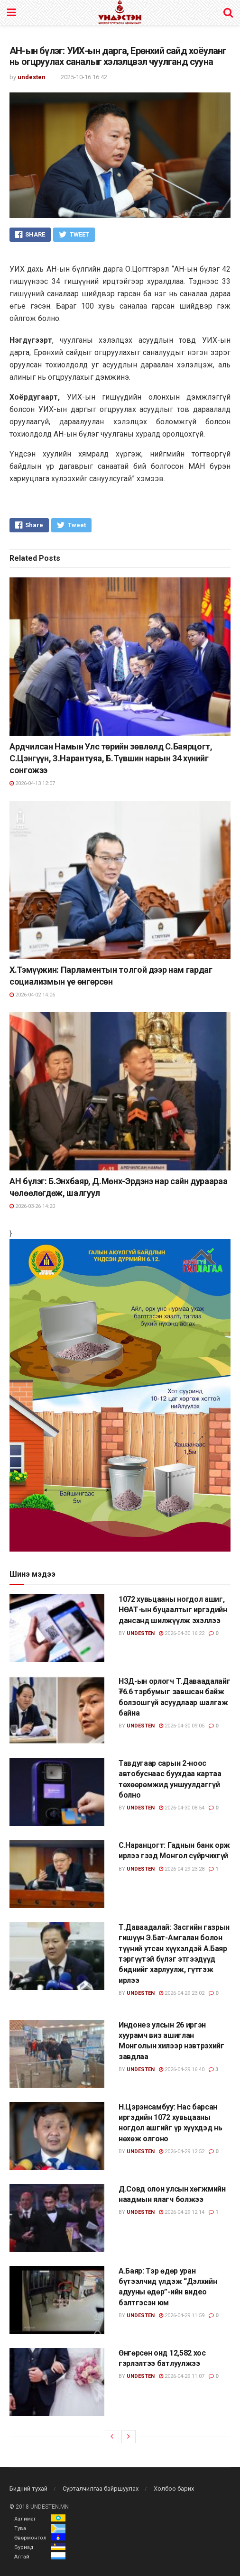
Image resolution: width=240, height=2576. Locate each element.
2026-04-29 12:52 (181, 2151)
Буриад (24, 2547)
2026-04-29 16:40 (181, 2069)
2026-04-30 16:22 (181, 1633)
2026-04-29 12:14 (181, 2212)
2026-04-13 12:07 (32, 783)
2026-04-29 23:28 (181, 1869)
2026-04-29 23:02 (181, 1993)
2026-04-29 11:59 (181, 2315)
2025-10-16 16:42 (84, 77)
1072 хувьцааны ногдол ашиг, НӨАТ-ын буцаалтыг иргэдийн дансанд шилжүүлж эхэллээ (173, 1610)
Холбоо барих (174, 2488)
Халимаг (25, 2519)
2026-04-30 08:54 (181, 1808)
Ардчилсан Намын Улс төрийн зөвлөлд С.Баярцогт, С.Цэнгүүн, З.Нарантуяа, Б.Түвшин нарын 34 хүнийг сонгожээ (110, 758)
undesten (32, 77)
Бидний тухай (28, 2488)
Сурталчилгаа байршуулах (100, 2488)
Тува (20, 2528)
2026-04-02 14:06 (32, 995)
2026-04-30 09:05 (181, 1726)
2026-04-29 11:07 (181, 2376)
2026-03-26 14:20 (32, 1206)
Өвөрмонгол (30, 2538)
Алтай (21, 2557)
